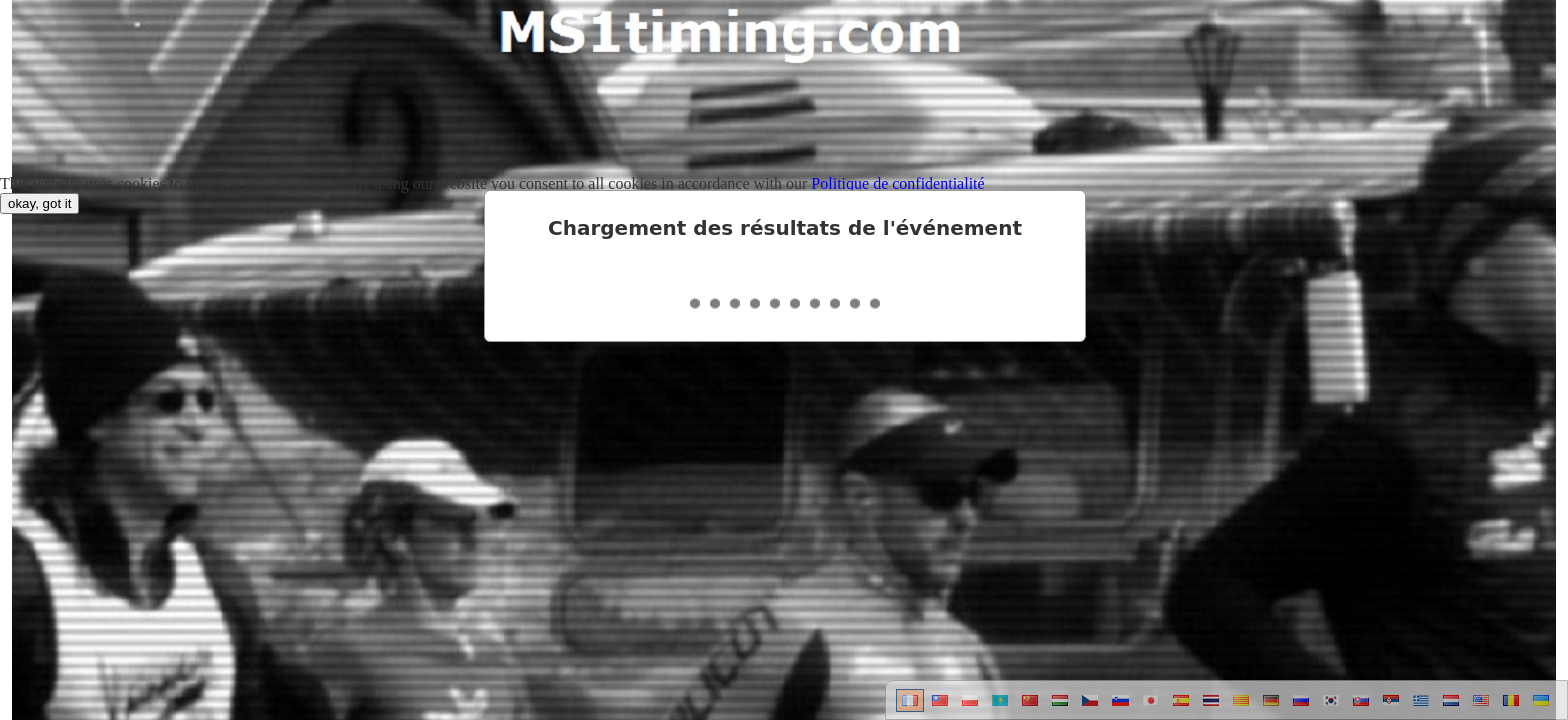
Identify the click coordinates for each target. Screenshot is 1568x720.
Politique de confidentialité (897, 183)
